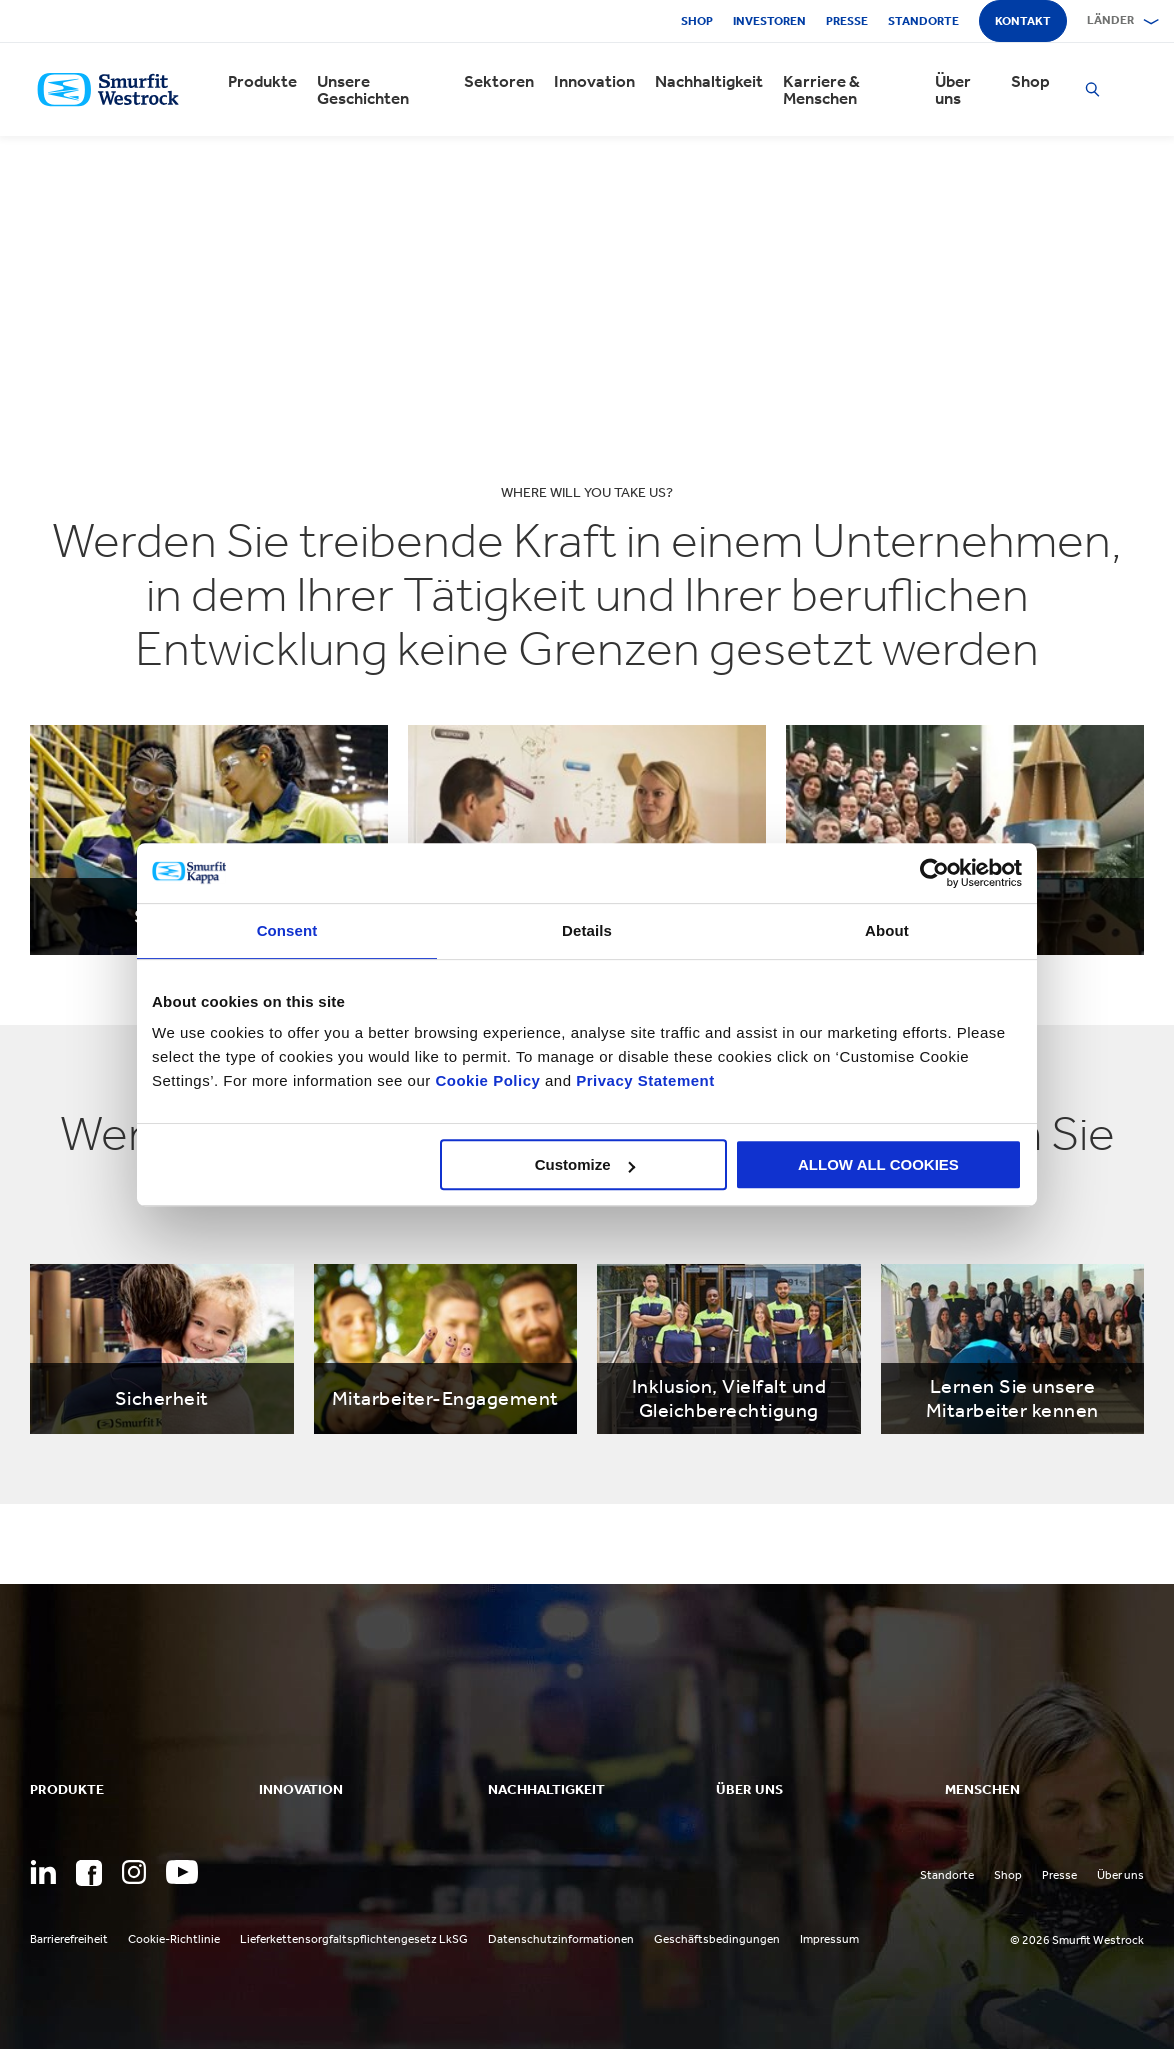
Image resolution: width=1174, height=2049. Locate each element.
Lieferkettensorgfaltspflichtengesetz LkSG (354, 1939)
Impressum (829, 1939)
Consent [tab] (287, 930)
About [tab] (887, 930)
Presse (847, 21)
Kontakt (1023, 21)
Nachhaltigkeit (709, 81)
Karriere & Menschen (821, 90)
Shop (697, 21)
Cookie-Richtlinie (174, 1939)
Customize (585, 1164)
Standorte (923, 21)
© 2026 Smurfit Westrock (1077, 1940)
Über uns (953, 90)
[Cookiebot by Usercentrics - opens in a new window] (934, 873)
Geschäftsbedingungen (717, 1939)
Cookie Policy (487, 1080)
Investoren (769, 21)
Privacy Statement (643, 1080)
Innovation (594, 81)
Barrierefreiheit (69, 1939)
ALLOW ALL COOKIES (878, 1164)
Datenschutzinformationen (561, 1939)
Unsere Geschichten (363, 90)
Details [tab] (587, 930)
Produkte (262, 81)
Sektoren (499, 81)
